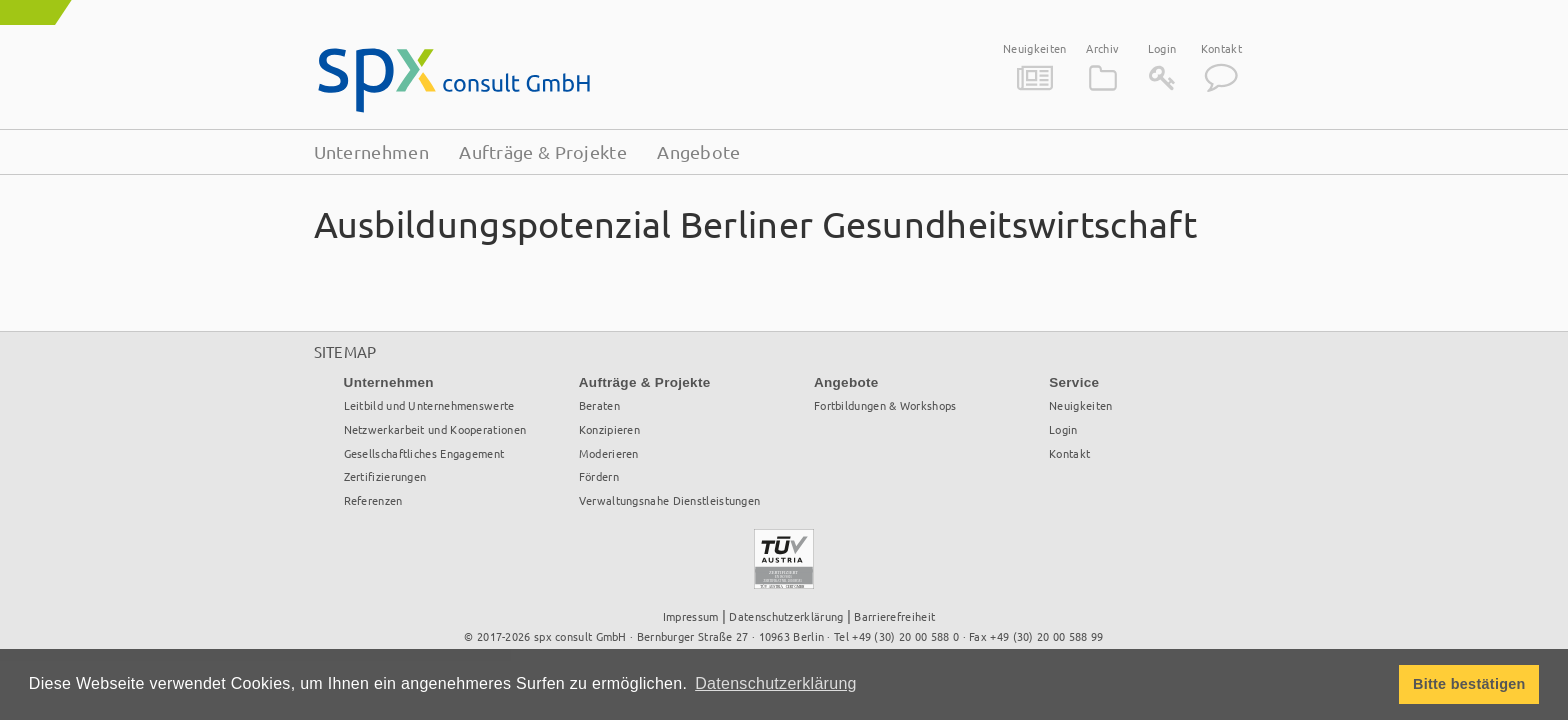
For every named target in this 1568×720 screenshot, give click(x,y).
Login (1162, 48)
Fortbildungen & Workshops (885, 405)
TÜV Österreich (784, 552)
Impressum (691, 616)
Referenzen (373, 500)
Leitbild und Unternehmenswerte (429, 405)
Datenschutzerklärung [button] (776, 683)
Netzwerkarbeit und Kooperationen (435, 429)
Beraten (599, 405)
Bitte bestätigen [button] (1469, 684)
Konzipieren (609, 429)
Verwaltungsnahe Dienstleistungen (670, 500)
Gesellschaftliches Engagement (424, 453)
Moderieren (609, 453)
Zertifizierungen (385, 476)
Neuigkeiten (1034, 48)
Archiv (1102, 48)
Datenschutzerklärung (786, 616)
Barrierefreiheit (894, 616)
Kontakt (1221, 48)
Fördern (599, 476)
